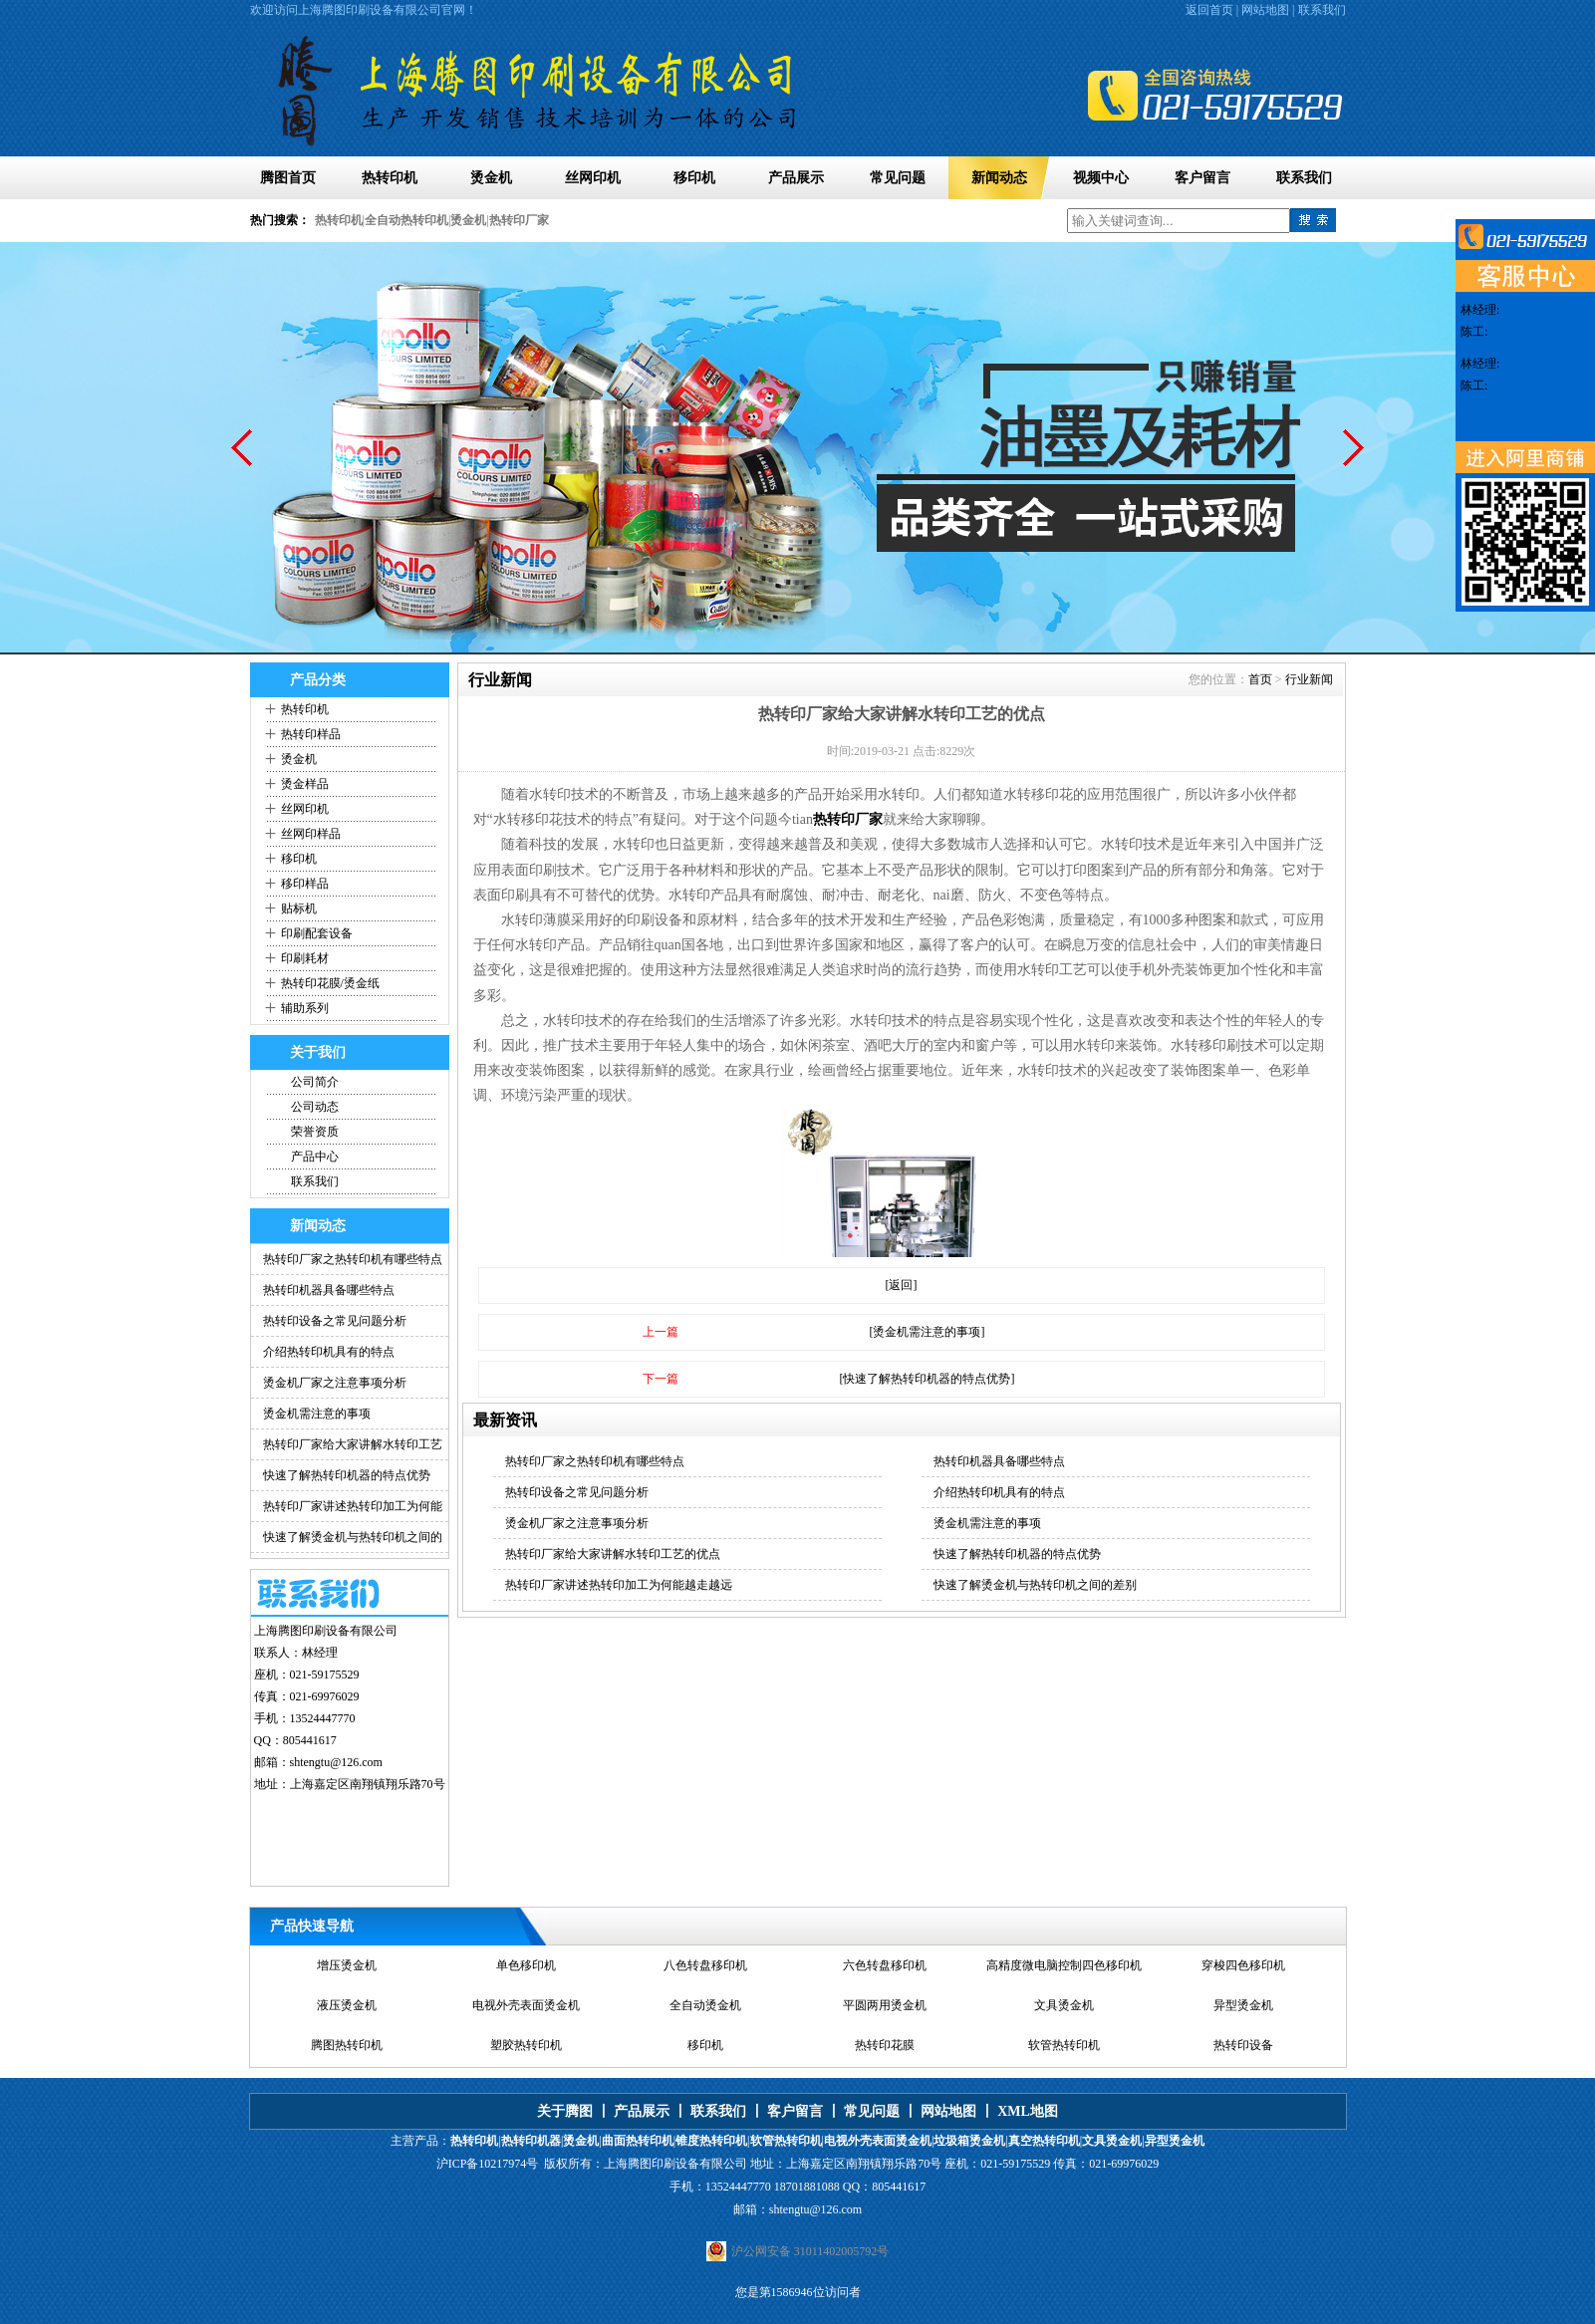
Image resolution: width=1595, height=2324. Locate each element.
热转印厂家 (519, 220)
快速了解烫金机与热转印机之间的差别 (1035, 1585)
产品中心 (315, 1156)
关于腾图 (565, 2111)
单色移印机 (526, 1965)
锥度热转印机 (711, 2141)
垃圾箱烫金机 (969, 2141)
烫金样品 (305, 784)
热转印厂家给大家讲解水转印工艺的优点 (612, 1554)
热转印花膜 (885, 2045)
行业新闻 (1309, 679)
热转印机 (389, 177)
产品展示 (796, 177)
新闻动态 (999, 177)
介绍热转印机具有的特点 (329, 1352)
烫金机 (491, 177)
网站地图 (1265, 10)
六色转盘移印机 (885, 1965)
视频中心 (1101, 177)
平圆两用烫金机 (885, 2005)
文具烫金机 (1064, 2005)
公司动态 (315, 1107)
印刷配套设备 (317, 933)
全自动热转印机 (406, 220)
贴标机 (299, 908)
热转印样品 (311, 734)
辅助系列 (305, 1008)
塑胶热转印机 (526, 2045)
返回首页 (1209, 10)
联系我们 (1322, 10)
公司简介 (315, 1082)
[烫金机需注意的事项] (927, 1332)
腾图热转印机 (347, 2045)
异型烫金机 (1243, 2005)
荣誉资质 (315, 1132)
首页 (1260, 679)
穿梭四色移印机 (1243, 1965)
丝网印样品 (311, 834)
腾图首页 (288, 177)
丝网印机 (593, 177)
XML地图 (1027, 2111)
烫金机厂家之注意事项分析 (334, 1383)
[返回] (902, 1285)
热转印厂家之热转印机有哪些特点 (352, 1259)
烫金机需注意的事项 (317, 1413)
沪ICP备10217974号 (487, 2164)
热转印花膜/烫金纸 (330, 983)
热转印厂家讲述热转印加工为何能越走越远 (618, 1585)
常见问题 (898, 177)
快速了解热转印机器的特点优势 (346, 1475)
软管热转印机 (1064, 2045)
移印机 (694, 177)
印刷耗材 (305, 958)
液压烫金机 (347, 2005)
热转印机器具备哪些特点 (329, 1290)
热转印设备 (1243, 2045)
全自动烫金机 (705, 2005)
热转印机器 (531, 2141)
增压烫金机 (347, 1965)
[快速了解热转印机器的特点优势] (927, 1379)
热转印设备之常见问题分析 (334, 1321)
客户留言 (1202, 177)
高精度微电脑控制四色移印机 (1064, 1965)
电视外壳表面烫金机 (526, 2005)
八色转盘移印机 (705, 1965)
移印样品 (305, 884)
